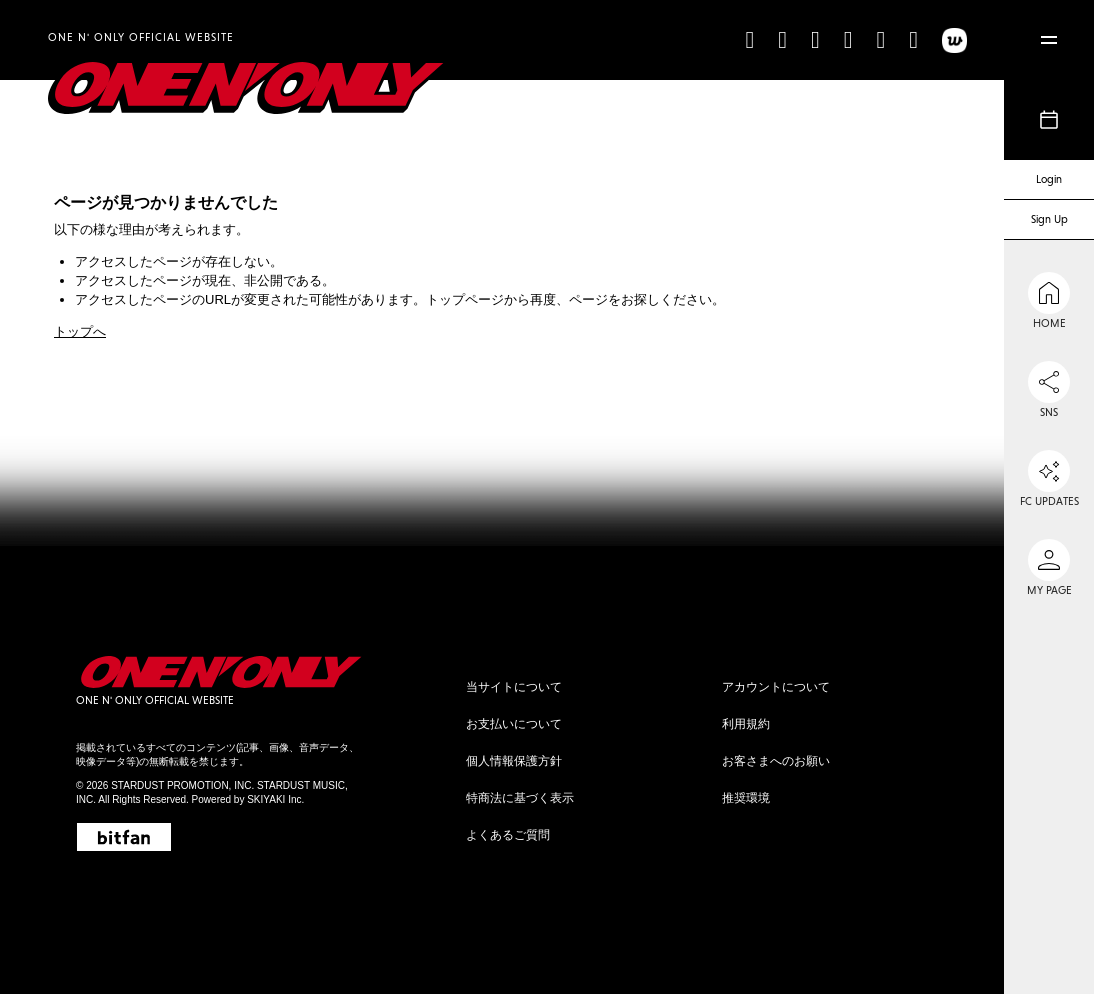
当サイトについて (514, 687)
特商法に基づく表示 (520, 798)
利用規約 (746, 724)
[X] (815, 39)
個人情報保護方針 (514, 761)
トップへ (80, 331)
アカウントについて (776, 687)
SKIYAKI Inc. (275, 799)
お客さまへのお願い (776, 761)
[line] (880, 39)
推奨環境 (746, 798)
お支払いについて (514, 724)
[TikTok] (749, 39)
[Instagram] (782, 39)
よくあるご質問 (508, 835)
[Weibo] (913, 39)
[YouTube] (848, 39)
